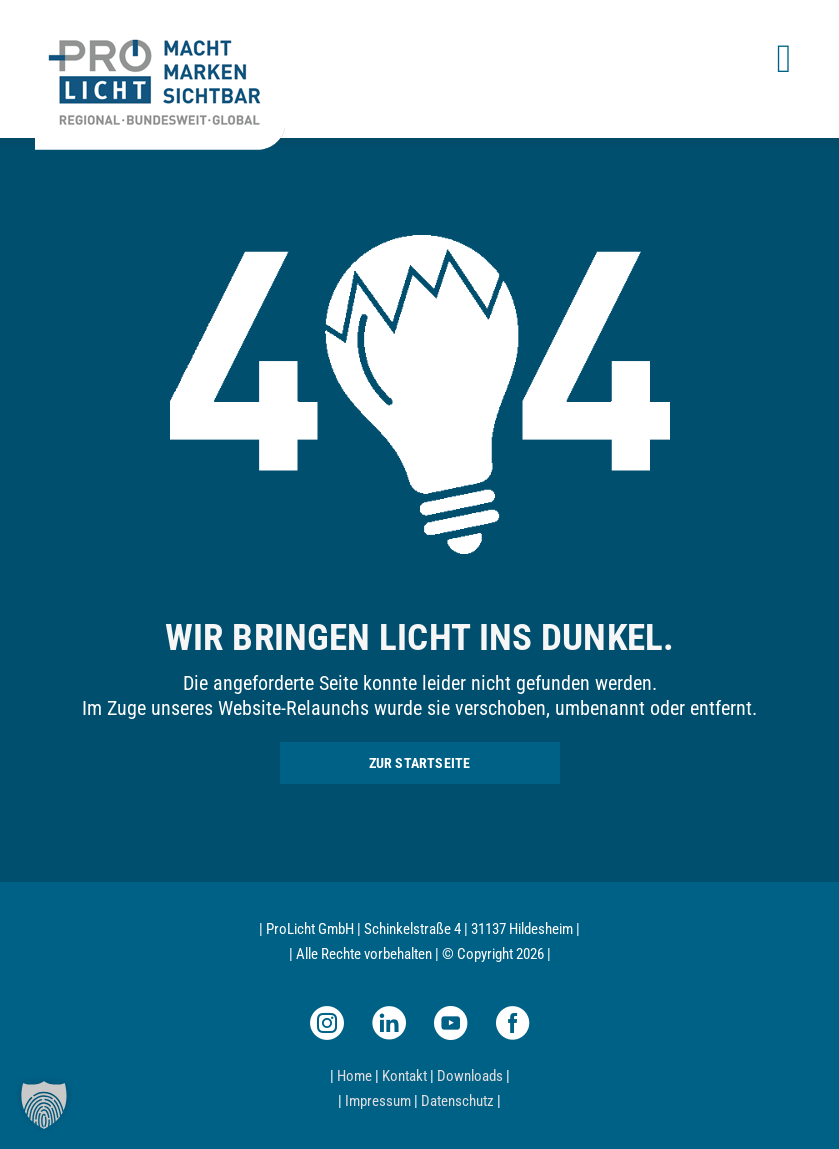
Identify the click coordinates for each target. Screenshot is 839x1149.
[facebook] (513, 1023)
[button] (44, 1105)
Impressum (378, 1101)
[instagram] (327, 1023)
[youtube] (451, 1023)
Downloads (470, 1076)
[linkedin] (389, 1023)
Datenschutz (457, 1101)
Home (354, 1076)
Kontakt (404, 1076)
